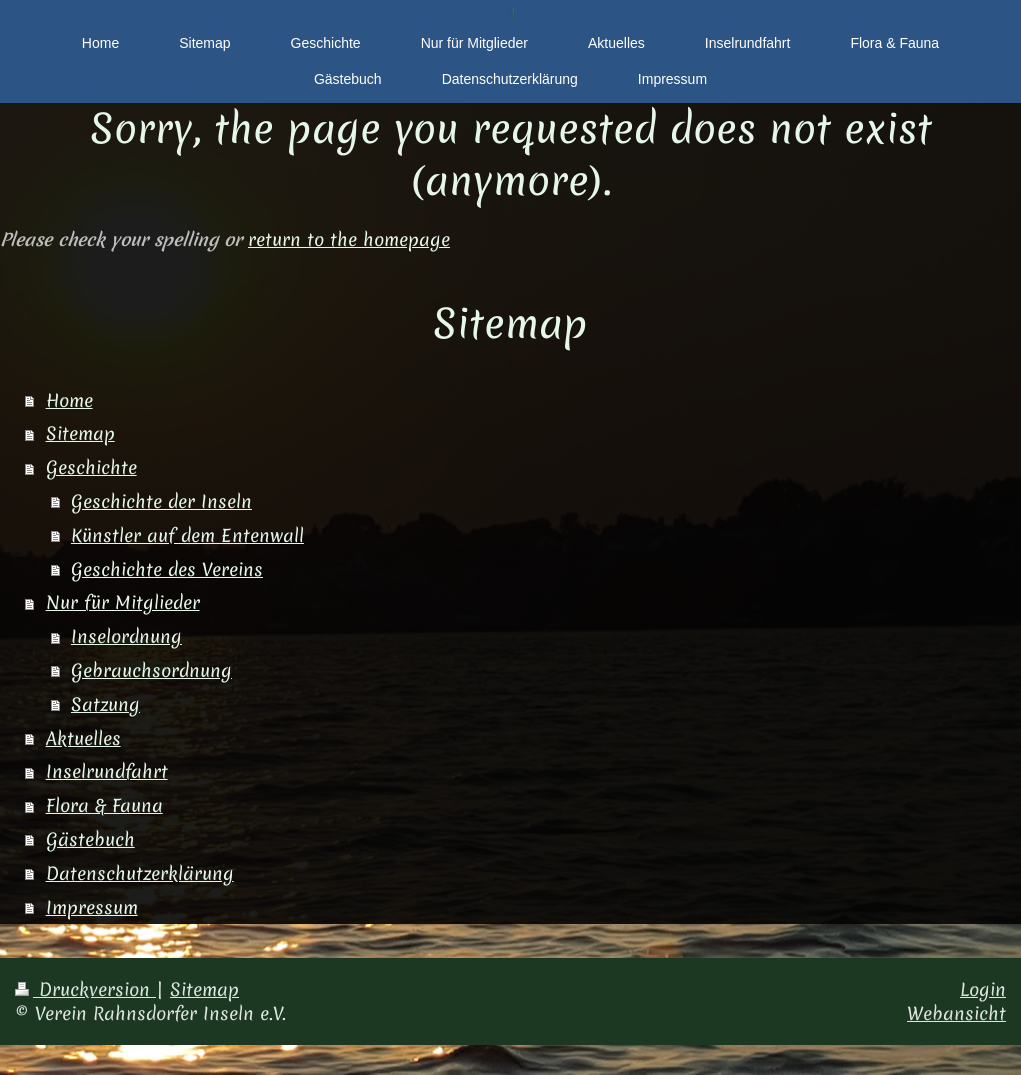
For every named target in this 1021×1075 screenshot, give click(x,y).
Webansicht (956, 1013)
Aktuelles (83, 738)
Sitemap (80, 433)
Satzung (105, 704)
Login (983, 989)
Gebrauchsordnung (151, 670)
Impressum (92, 907)
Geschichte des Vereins (167, 569)
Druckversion (85, 989)
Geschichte (91, 467)
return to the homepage (349, 239)
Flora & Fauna (104, 805)
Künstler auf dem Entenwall (187, 535)
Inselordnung (126, 636)
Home (69, 400)
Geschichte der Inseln (161, 501)
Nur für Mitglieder (123, 602)
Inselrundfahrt (107, 771)
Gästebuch (90, 839)
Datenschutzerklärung (140, 873)
